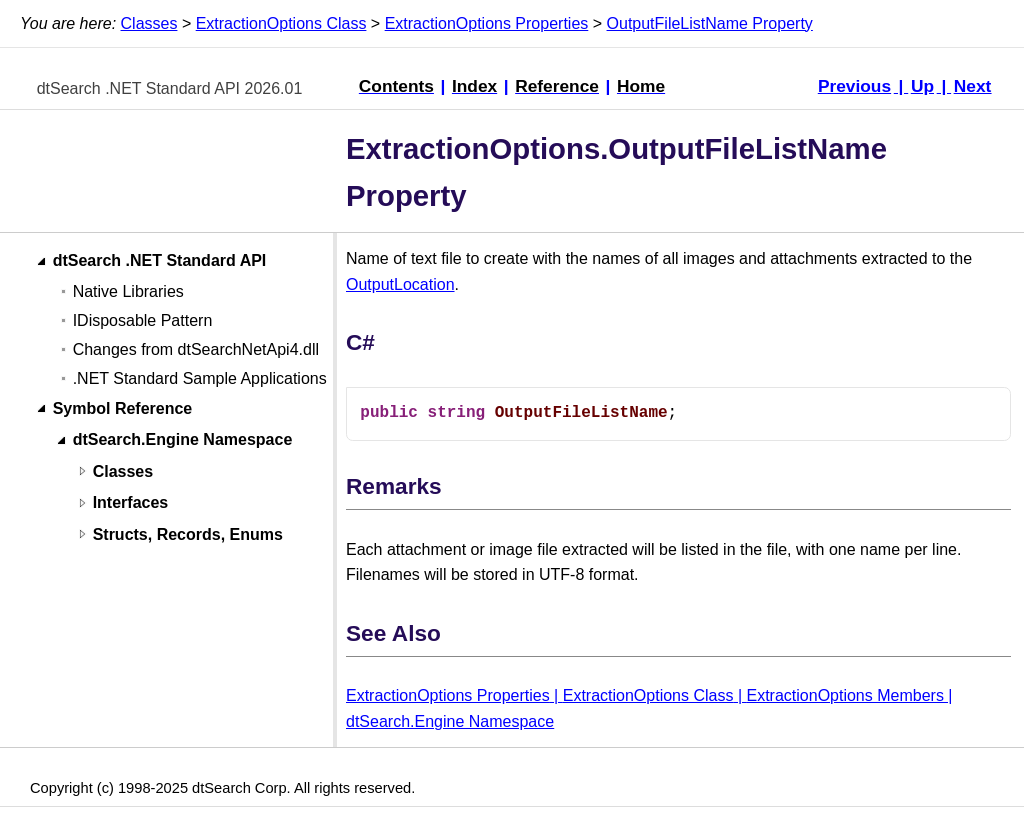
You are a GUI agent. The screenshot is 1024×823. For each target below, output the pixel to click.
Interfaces (131, 503)
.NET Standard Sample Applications (200, 378)
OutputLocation (400, 284)
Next (973, 86)
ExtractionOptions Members (844, 695)
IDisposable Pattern (143, 320)
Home (641, 86)
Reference (557, 86)
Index (474, 86)
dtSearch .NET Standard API (160, 261)
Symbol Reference (123, 408)
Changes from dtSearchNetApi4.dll (196, 349)
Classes (149, 23)
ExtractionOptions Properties (487, 23)
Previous (854, 86)
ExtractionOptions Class (281, 23)
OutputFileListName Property (710, 23)
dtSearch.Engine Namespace (183, 440)
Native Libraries (128, 291)
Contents (396, 86)
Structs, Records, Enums (188, 534)
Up (922, 86)
